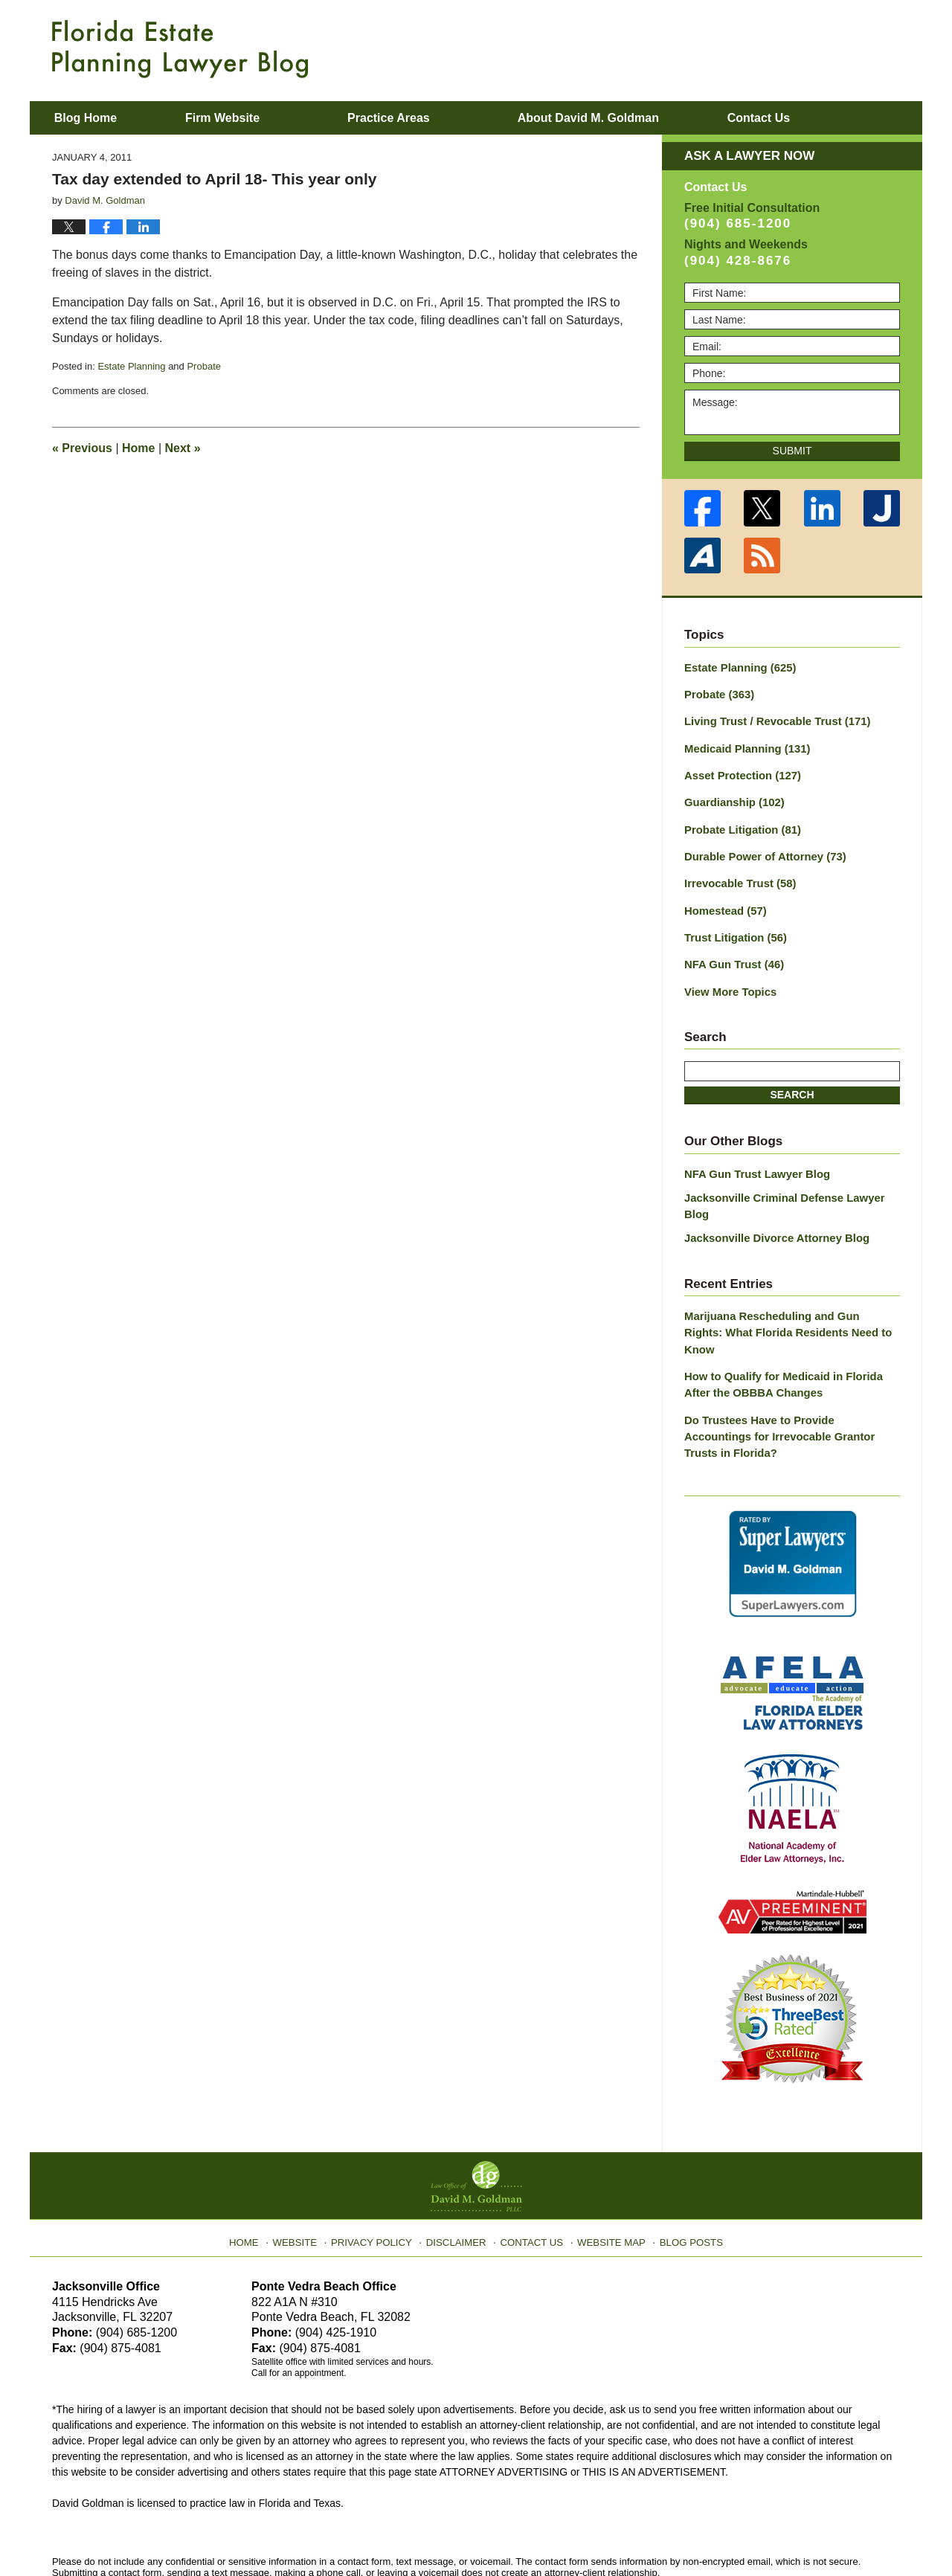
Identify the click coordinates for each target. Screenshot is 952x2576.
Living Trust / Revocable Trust (772, 719)
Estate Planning (131, 366)
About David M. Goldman (627, 118)
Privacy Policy (380, 2165)
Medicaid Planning (743, 745)
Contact (816, 118)
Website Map (606, 2165)
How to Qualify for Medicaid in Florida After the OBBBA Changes (791, 1332)
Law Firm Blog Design (829, 2531)
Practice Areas (428, 118)
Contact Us (531, 2165)
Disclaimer (459, 2165)
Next (183, 448)
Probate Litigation (739, 823)
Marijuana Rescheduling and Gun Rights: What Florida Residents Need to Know (786, 1290)
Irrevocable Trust (737, 875)
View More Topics (727, 979)
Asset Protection (739, 771)
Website (307, 2165)
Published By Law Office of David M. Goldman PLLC (803, 48)
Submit (792, 451)
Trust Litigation (732, 927)
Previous (82, 448)
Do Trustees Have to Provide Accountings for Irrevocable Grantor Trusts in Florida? (787, 1374)
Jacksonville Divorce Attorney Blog (771, 1206)
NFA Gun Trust (731, 953)
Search (792, 1082)
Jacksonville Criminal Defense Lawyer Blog (791, 1183)
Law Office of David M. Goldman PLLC (216, 2529)
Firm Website (261, 118)
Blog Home (105, 118)
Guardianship (731, 797)
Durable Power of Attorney (760, 849)
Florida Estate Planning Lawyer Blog (180, 49)
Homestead (723, 901)
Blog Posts (682, 2165)
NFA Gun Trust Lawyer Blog (753, 1160)
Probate (204, 366)
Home (138, 448)
